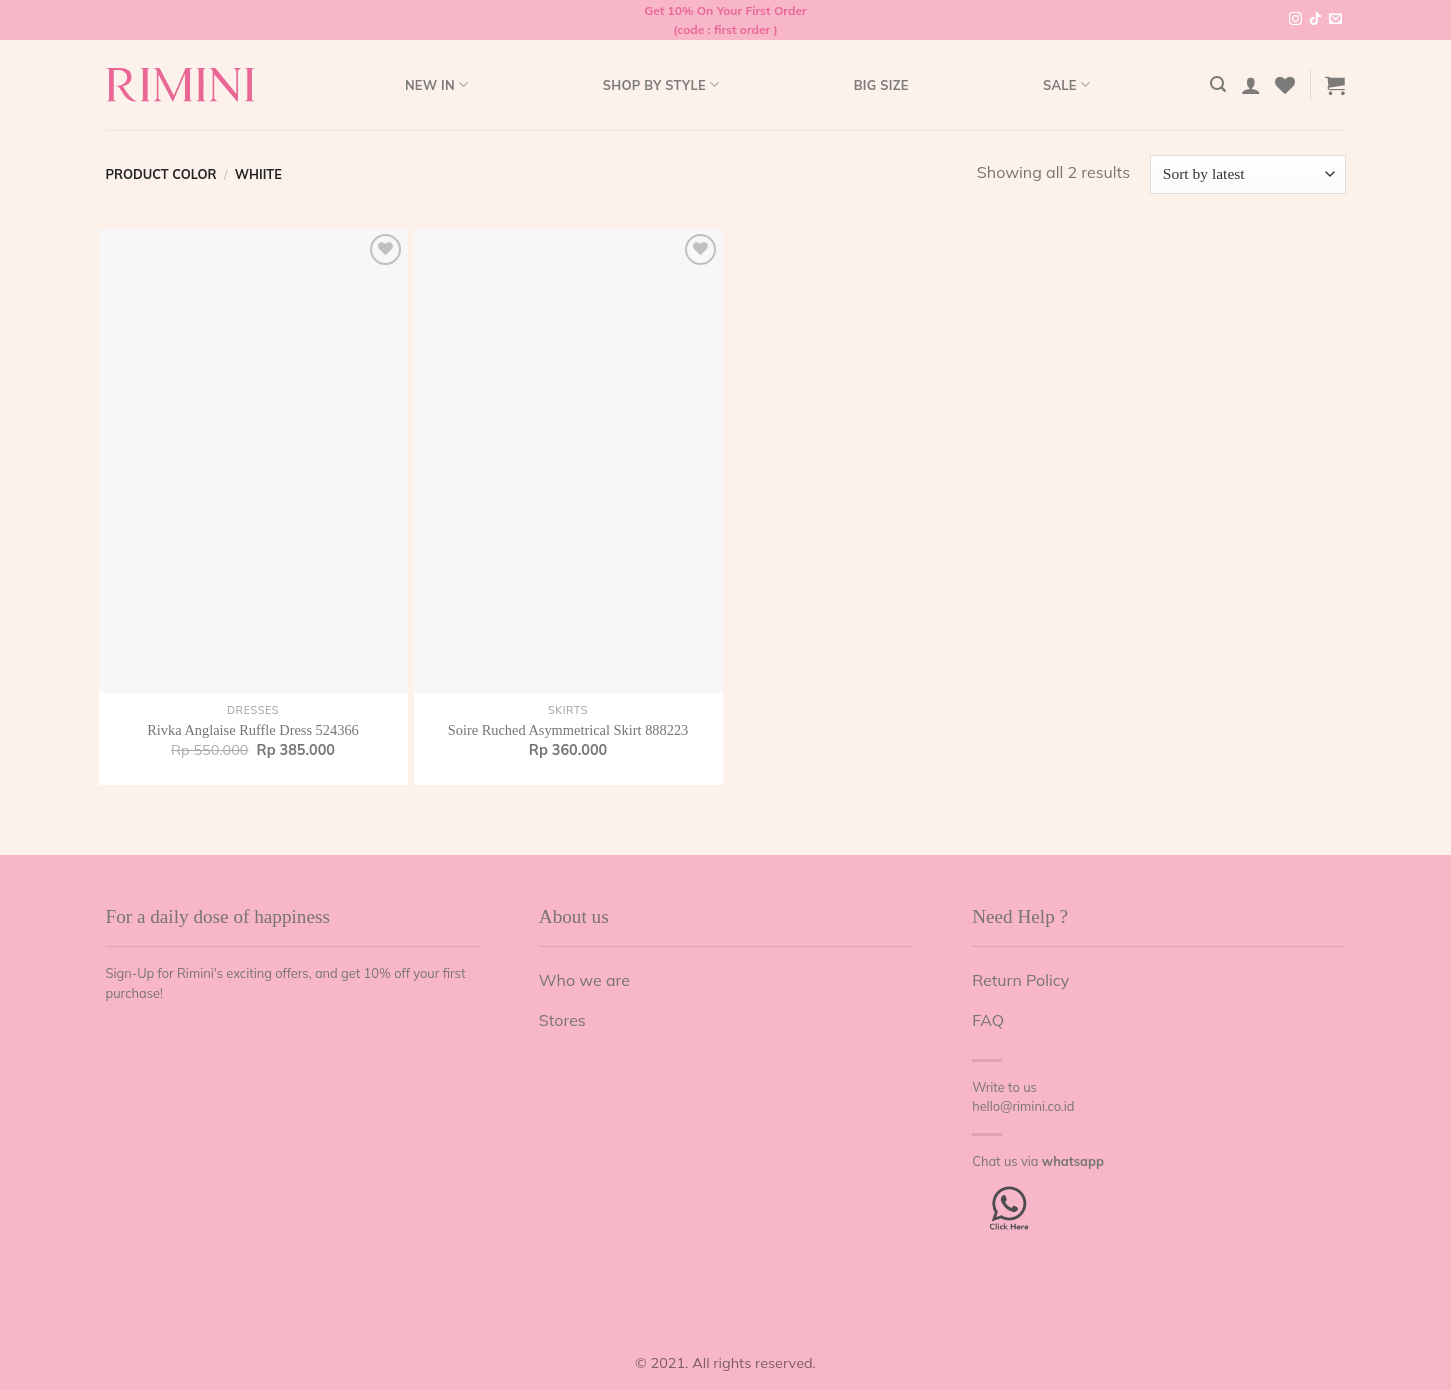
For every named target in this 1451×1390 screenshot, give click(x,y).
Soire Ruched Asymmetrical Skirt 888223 (568, 730)
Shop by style (661, 84)
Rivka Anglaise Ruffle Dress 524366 (253, 730)
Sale (1066, 84)
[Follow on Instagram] (1295, 20)
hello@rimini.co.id (1023, 1106)
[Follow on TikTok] (1315, 20)
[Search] (1218, 84)
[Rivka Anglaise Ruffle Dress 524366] (253, 461)
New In (436, 84)
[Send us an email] (1335, 20)
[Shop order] (1247, 174)
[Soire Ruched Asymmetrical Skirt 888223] (568, 461)
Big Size (881, 85)
